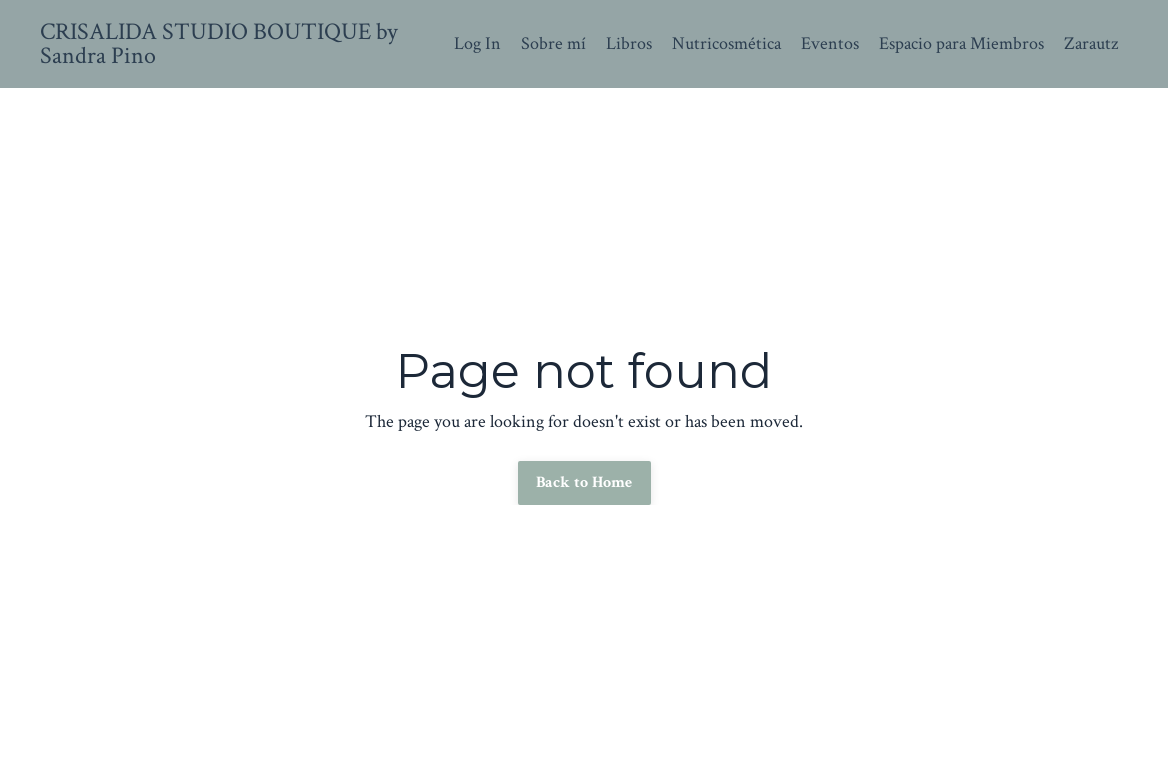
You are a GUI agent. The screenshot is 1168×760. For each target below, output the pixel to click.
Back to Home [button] (584, 482)
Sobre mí (553, 43)
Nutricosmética (726, 43)
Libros (629, 43)
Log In (477, 43)
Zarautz (1091, 43)
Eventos (830, 43)
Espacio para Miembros (961, 43)
